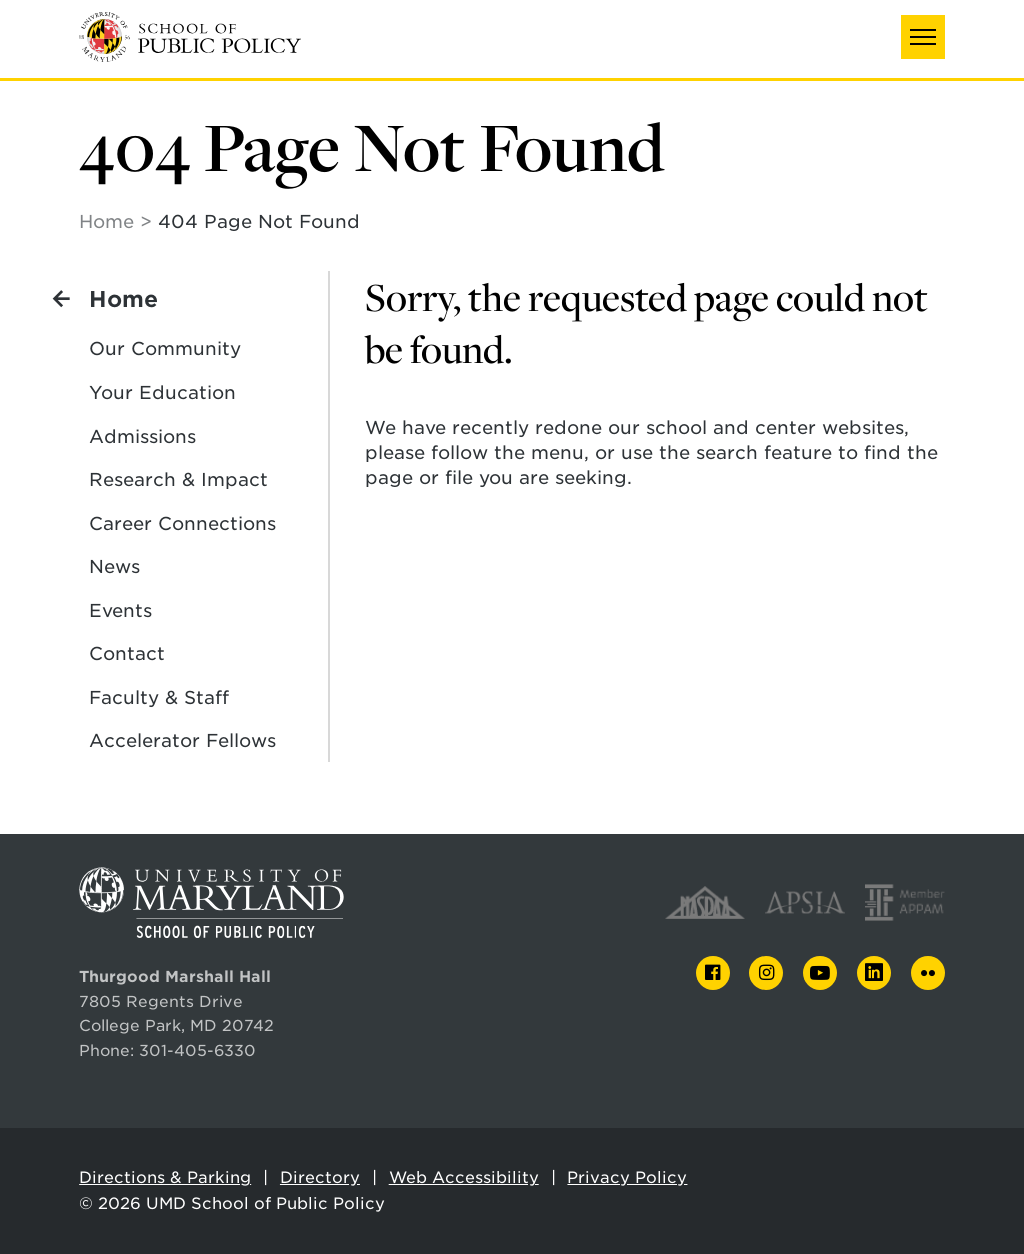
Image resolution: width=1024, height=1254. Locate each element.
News (114, 566)
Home (106, 221)
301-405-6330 (197, 1050)
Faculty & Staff (159, 697)
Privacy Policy (627, 1177)
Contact (127, 653)
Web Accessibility (464, 1177)
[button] (923, 37)
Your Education (162, 392)
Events (120, 610)
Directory (320, 1177)
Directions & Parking (165, 1177)
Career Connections (182, 523)
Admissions (142, 436)
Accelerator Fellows (182, 740)
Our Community (165, 348)
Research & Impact (178, 479)
